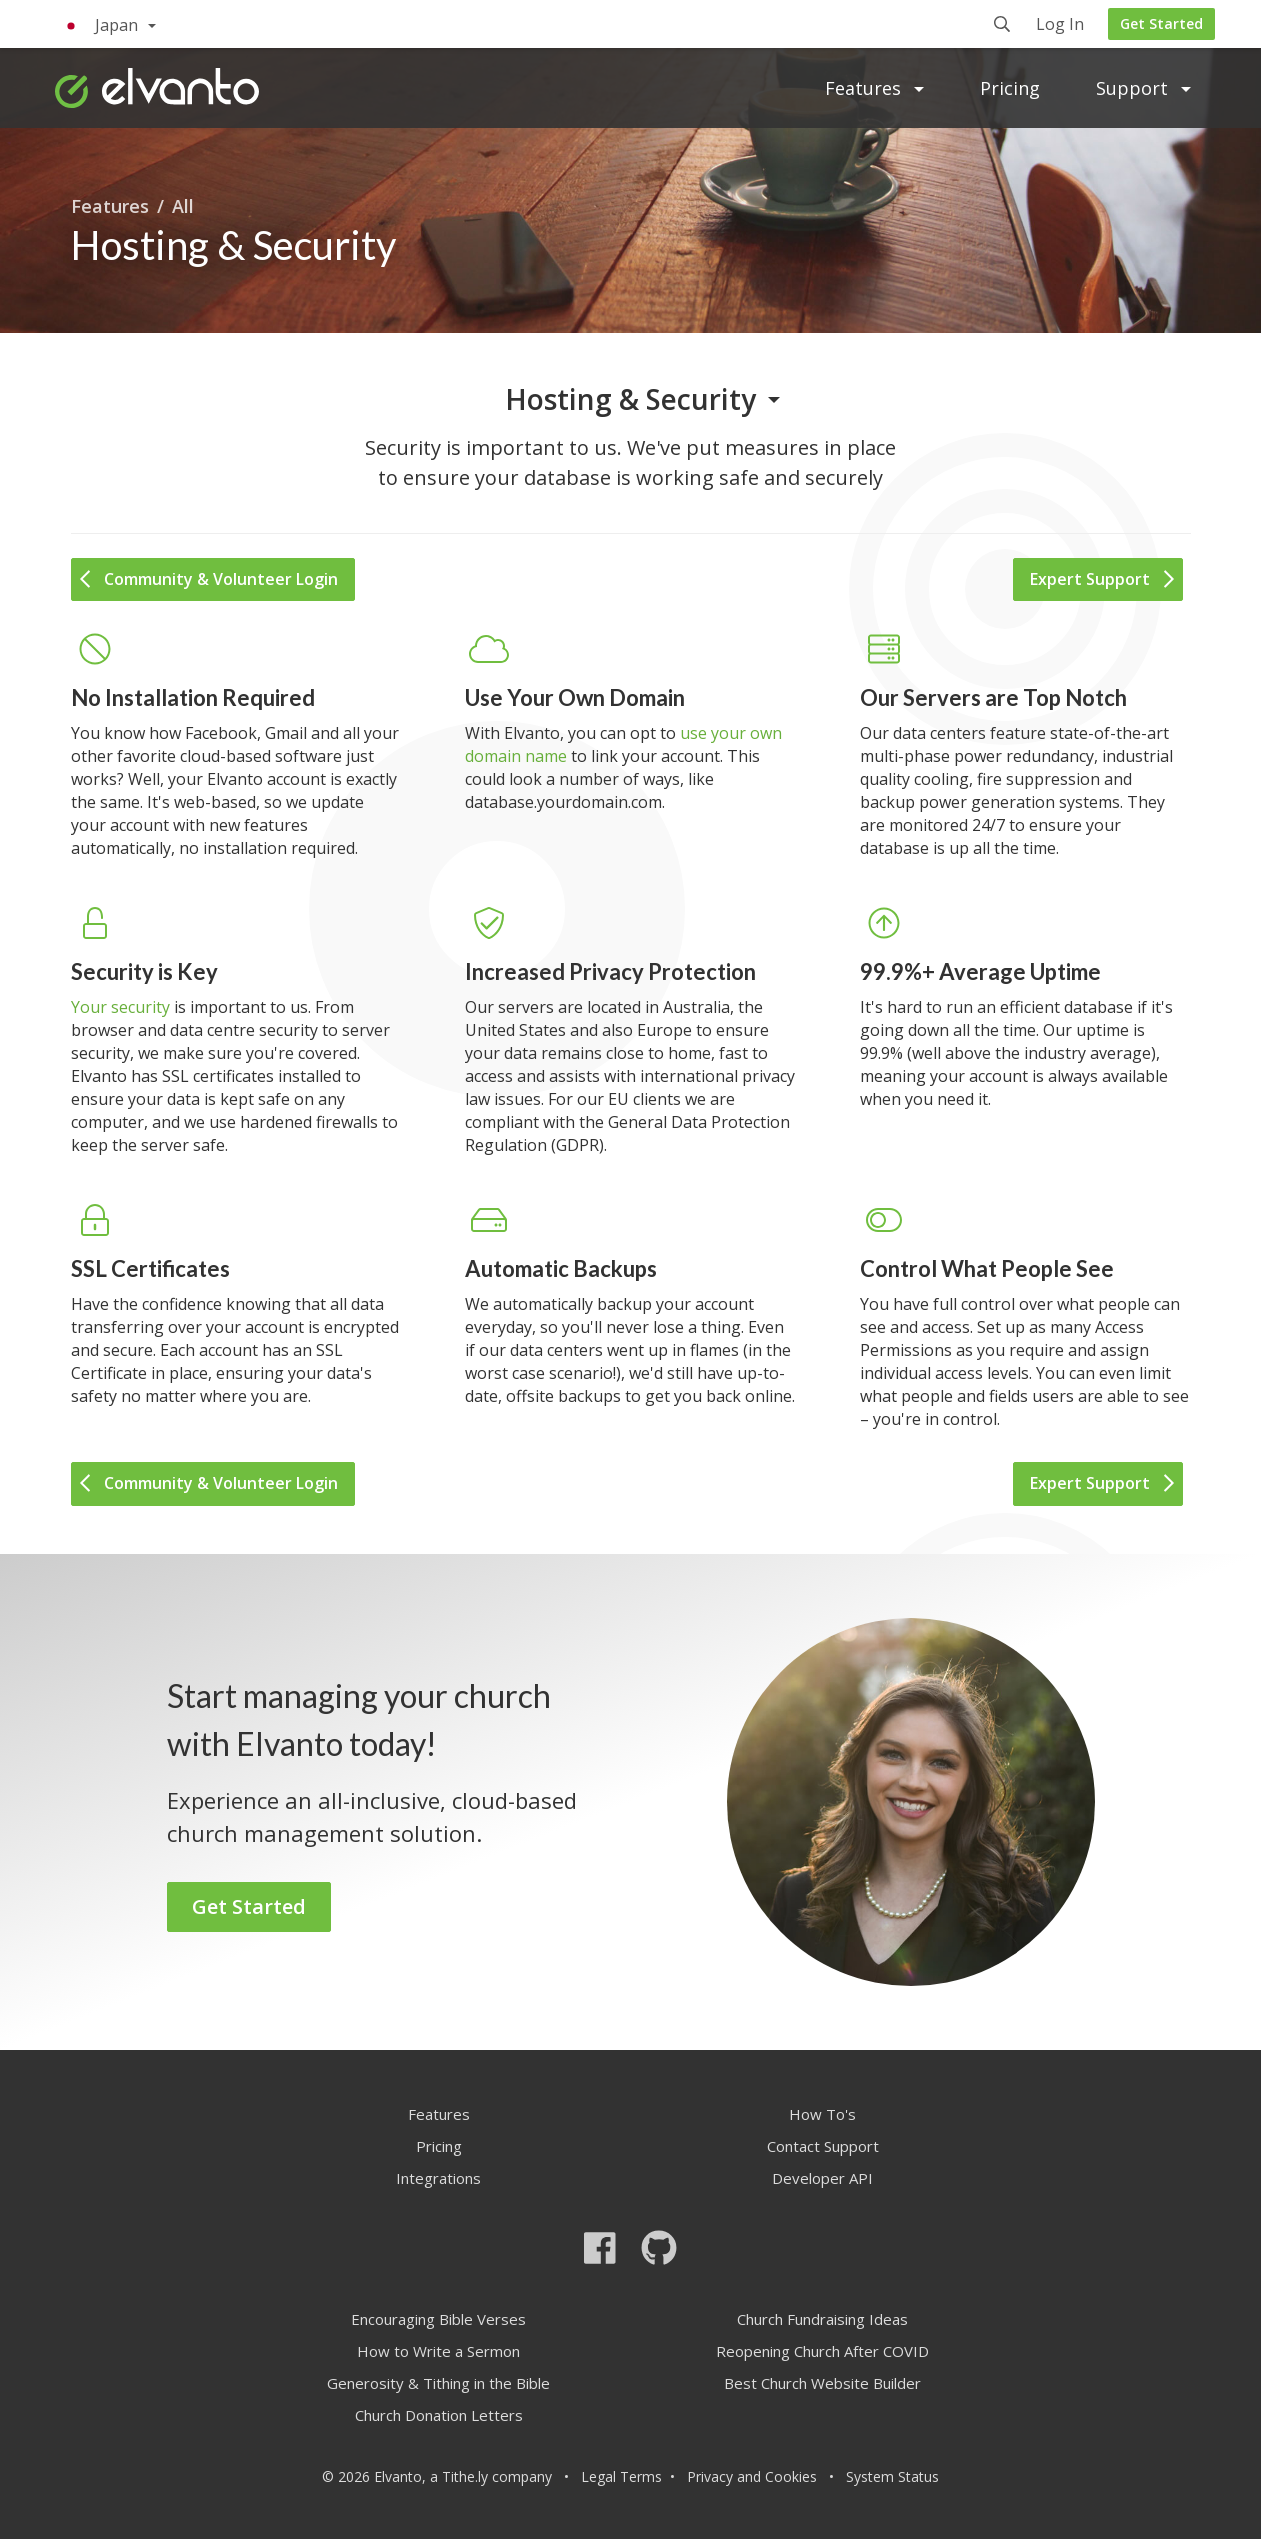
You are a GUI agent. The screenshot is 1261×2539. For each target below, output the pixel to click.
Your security (120, 1007)
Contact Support (823, 2146)
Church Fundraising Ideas (822, 2319)
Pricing (1010, 88)
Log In (1060, 25)
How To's (822, 2114)
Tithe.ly (465, 2476)
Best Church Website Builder (822, 2383)
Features (874, 88)
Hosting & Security (630, 399)
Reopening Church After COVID (822, 2351)
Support (1143, 88)
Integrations (438, 2178)
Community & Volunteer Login (209, 579)
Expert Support (1102, 579)
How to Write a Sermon (438, 2351)
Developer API (822, 2178)
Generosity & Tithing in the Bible (438, 2383)
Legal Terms (621, 2476)
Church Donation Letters (439, 2415)
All (183, 206)
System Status (892, 2476)
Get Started (1161, 23)
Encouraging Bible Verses (438, 2319)
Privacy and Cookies (752, 2476)
